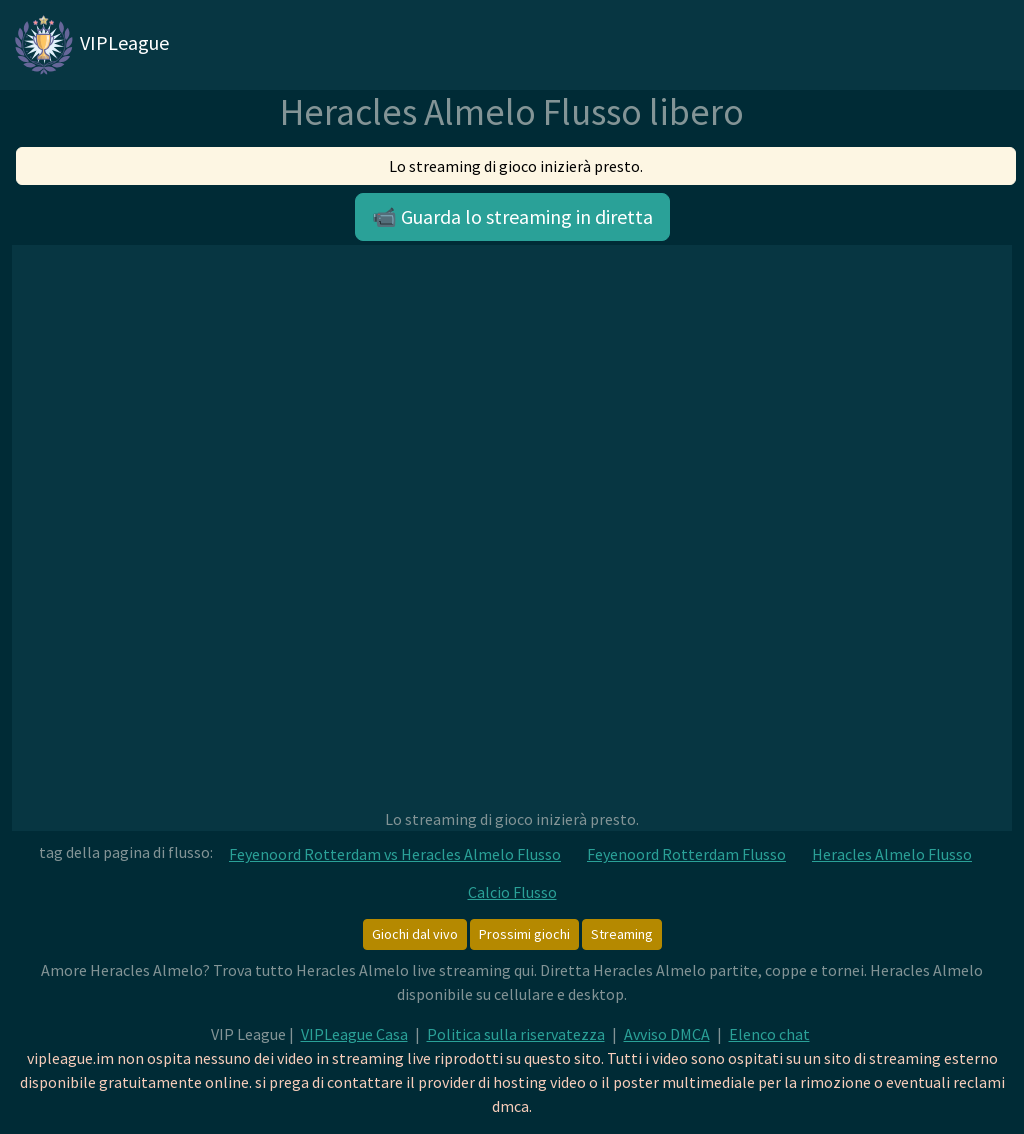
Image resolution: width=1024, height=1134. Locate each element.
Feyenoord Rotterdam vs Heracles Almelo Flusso (395, 854)
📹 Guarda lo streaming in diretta (512, 216)
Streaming (622, 934)
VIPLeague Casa (354, 1034)
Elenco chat (769, 1034)
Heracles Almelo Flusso (892, 854)
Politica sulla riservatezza (516, 1034)
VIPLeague (90, 45)
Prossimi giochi (524, 934)
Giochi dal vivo (415, 934)
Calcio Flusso (512, 892)
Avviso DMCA (667, 1034)
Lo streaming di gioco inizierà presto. (516, 166)
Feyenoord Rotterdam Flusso (686, 854)
